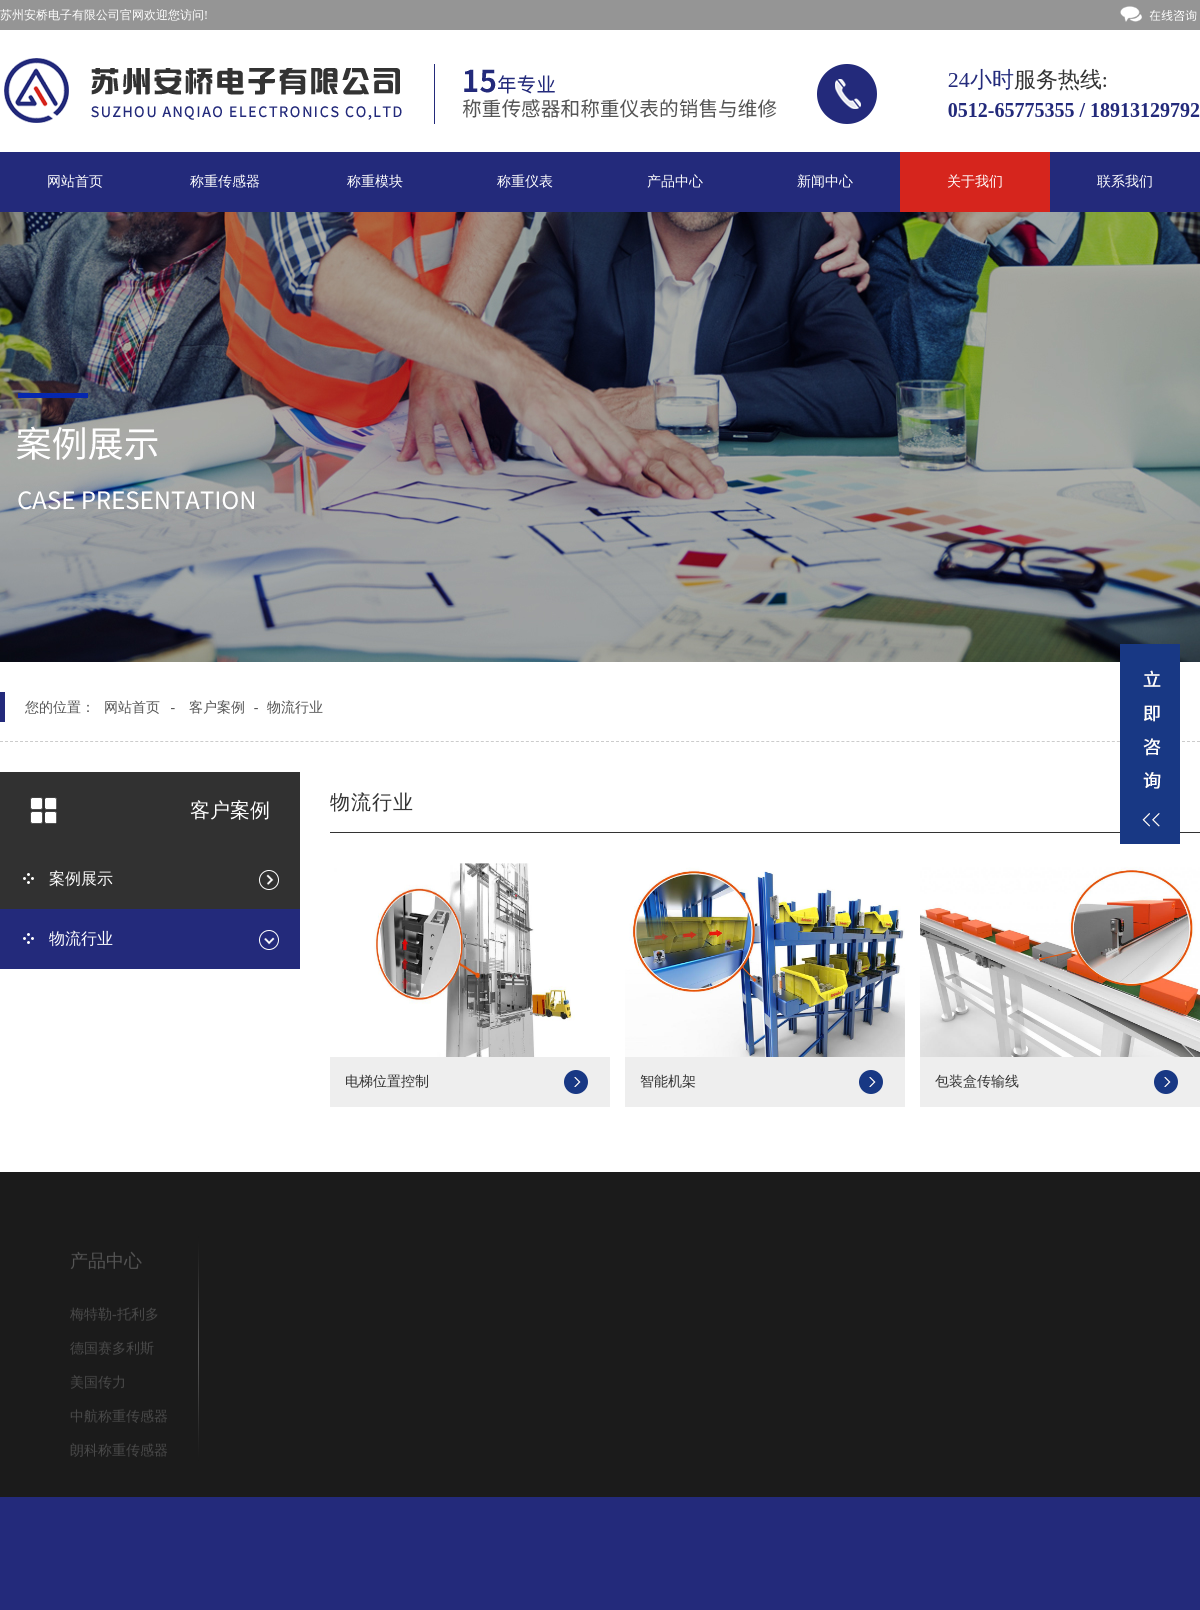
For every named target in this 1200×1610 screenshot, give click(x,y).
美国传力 (98, 1385)
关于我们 (975, 181)
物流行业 (295, 707)
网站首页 (75, 181)
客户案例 (217, 707)
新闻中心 (825, 181)
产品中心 (675, 181)
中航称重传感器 (119, 1419)
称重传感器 (225, 181)
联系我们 (1125, 181)
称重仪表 (525, 181)
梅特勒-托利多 (114, 1317)
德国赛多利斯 (112, 1351)
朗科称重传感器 (119, 1453)
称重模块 (375, 181)
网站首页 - (139, 707)
